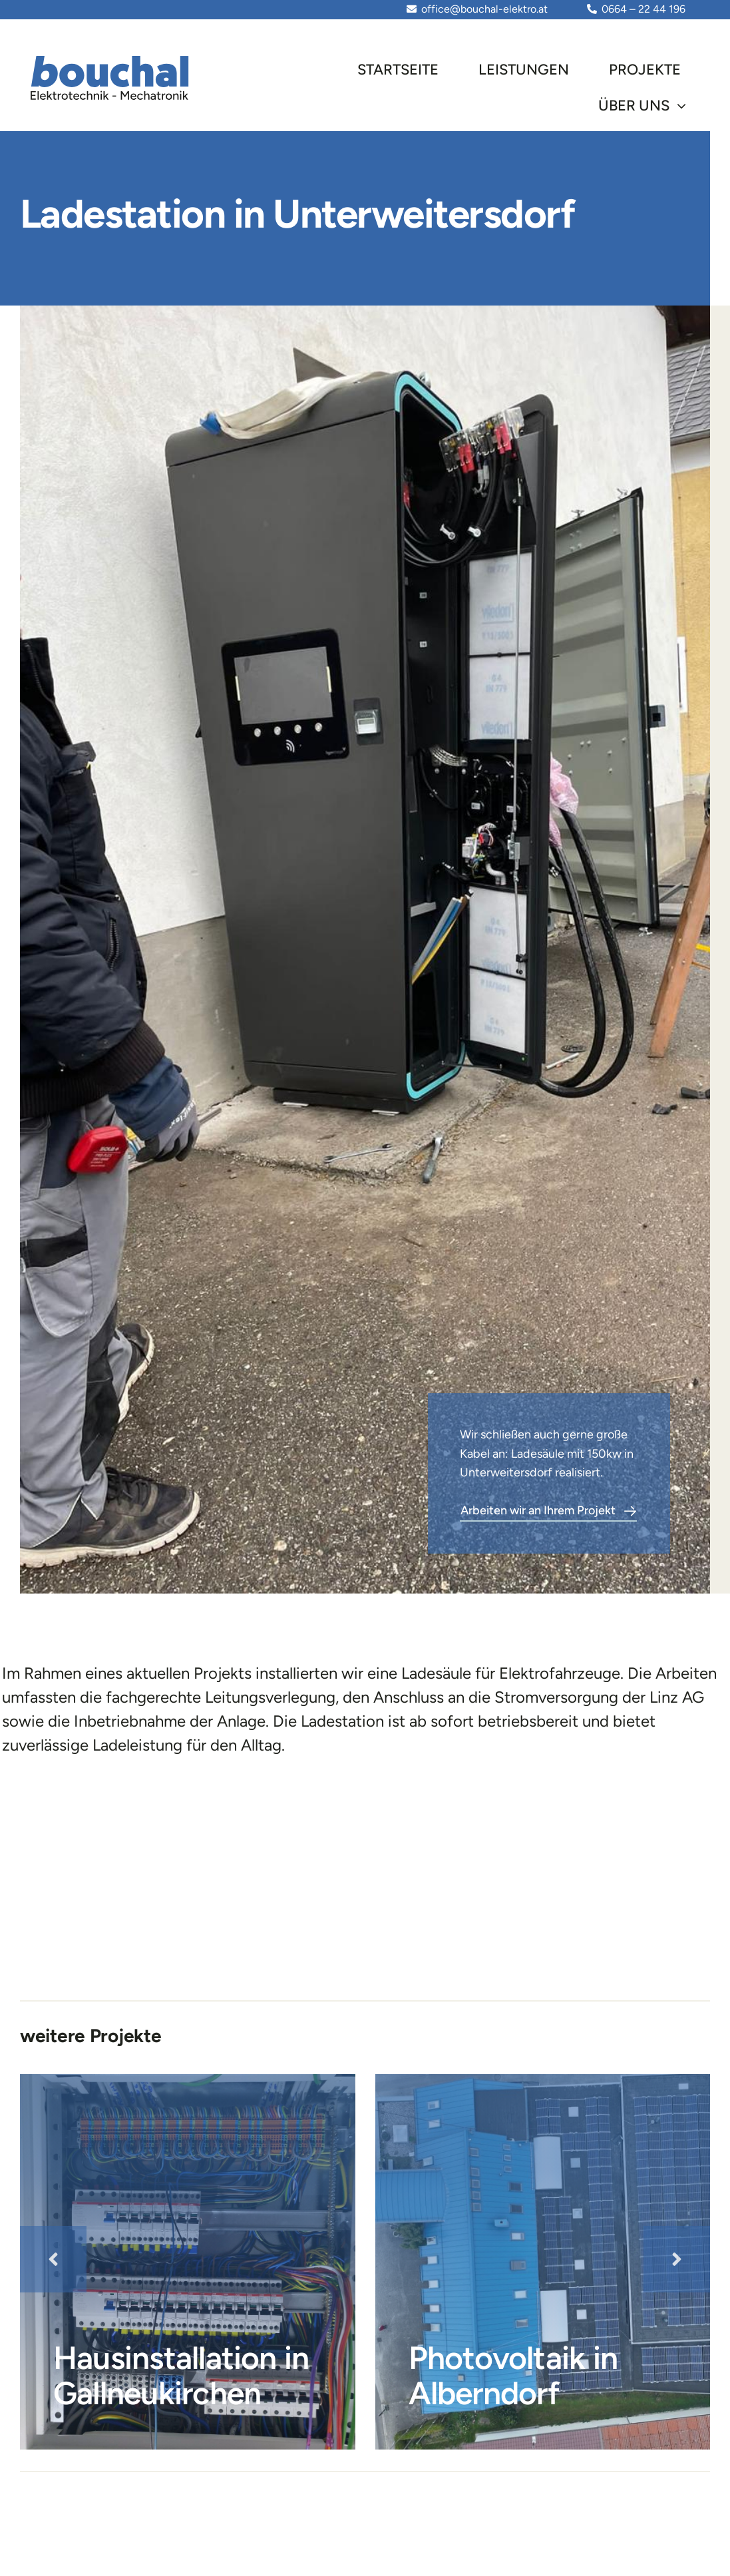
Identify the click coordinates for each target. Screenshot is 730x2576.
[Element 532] (111, 58)
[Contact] (548, 1513)
